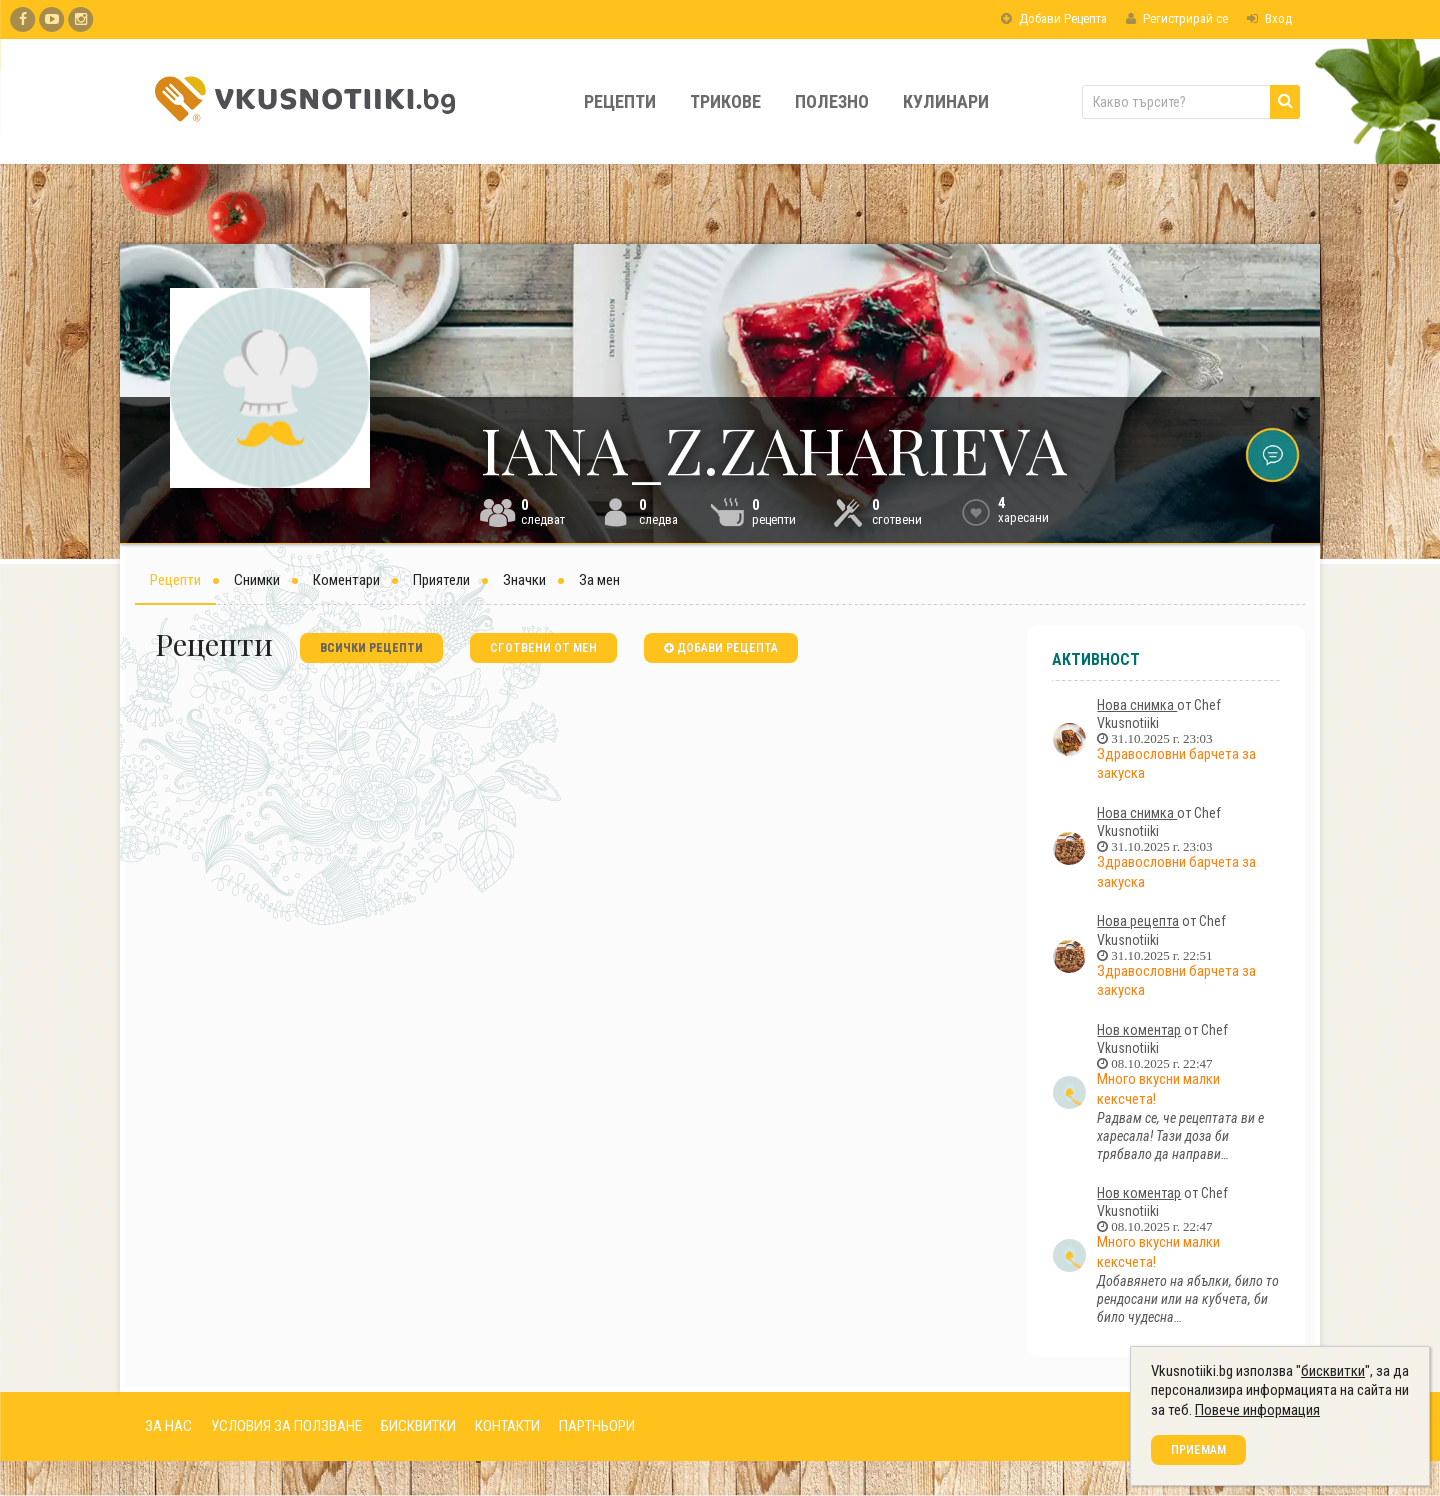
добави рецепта (721, 648)
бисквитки (1333, 1371)
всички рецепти (371, 648)
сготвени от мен (543, 648)
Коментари (346, 580)
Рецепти (620, 101)
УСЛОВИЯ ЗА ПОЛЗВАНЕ (286, 1426)
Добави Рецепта (1054, 18)
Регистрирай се (1177, 18)
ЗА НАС (168, 1426)
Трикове (725, 101)
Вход (1269, 18)
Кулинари (946, 101)
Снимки (257, 580)
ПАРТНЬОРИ (597, 1426)
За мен (599, 580)
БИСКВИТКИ (418, 1426)
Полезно (832, 101)
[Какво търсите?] (1191, 102)
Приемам (1198, 1450)
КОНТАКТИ (507, 1426)
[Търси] (1285, 102)
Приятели (441, 580)
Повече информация (1257, 1410)
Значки (524, 580)
